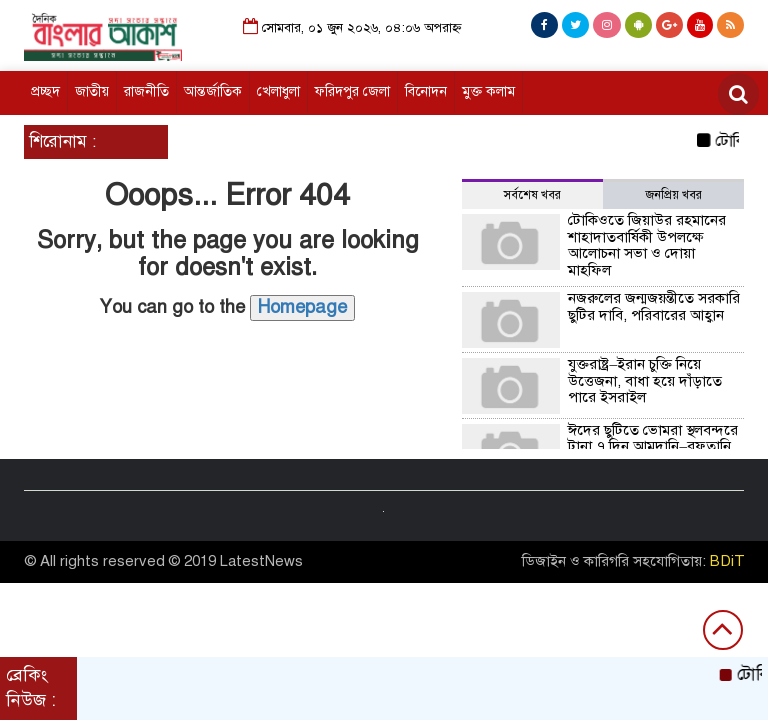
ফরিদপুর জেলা (352, 91)
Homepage (302, 307)
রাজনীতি (146, 91)
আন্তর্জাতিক (213, 91)
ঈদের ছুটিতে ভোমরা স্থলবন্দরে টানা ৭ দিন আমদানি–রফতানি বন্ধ (653, 446)
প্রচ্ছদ (45, 91)
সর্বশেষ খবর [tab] (532, 195)
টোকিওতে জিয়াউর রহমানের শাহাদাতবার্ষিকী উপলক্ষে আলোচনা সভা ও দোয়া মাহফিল (647, 245)
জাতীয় (92, 91)
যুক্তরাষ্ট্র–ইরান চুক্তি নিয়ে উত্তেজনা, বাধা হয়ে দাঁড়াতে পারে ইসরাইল (645, 380)
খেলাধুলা (278, 91)
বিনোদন (426, 91)
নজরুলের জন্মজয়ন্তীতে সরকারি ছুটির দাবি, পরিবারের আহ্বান (654, 306)
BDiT (727, 561)
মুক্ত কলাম (488, 91)
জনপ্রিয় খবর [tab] (674, 195)
